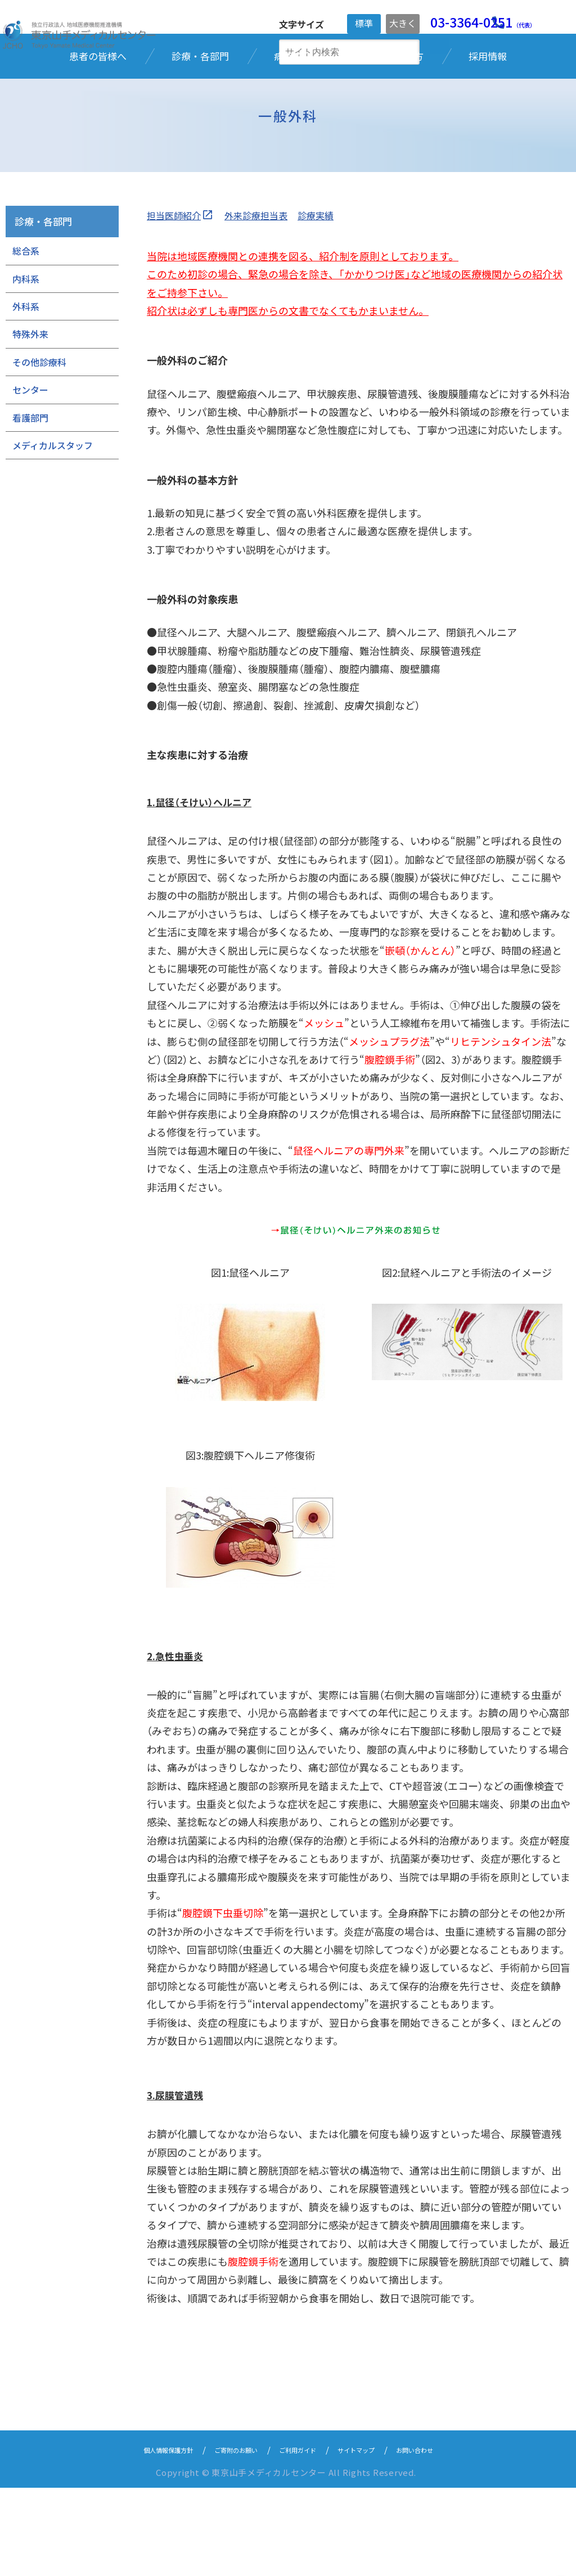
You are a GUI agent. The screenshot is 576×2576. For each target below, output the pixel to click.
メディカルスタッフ (52, 533)
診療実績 (333, 303)
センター (30, 478)
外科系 (25, 394)
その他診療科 (39, 450)
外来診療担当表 (267, 303)
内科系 (25, 366)
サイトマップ (373, 2537)
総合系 (25, 339)
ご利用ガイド (301, 2537)
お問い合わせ (445, 2537)
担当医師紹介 (177, 303)
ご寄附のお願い (224, 2537)
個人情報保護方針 (140, 2537)
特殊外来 (30, 422)
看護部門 (30, 505)
